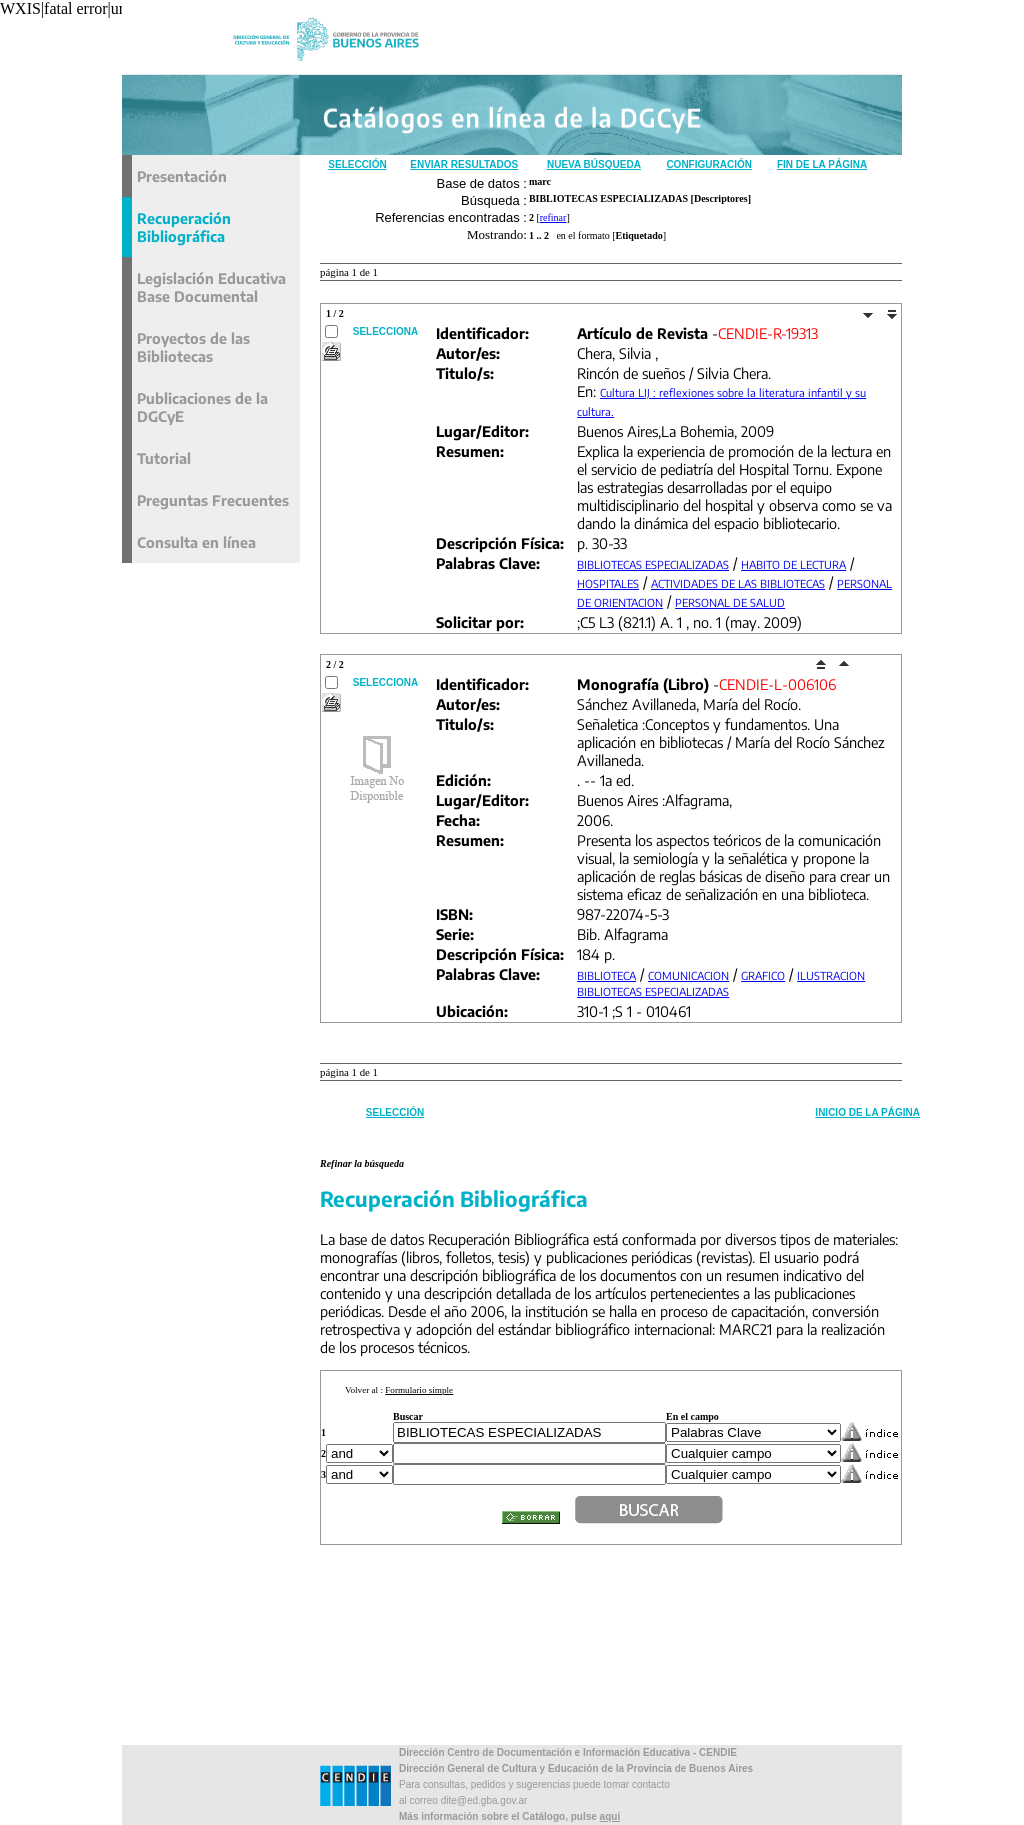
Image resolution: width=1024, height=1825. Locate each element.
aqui (610, 1816)
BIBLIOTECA (606, 975)
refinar (553, 217)
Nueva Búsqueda (594, 164)
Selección (357, 164)
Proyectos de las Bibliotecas (193, 347)
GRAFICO (763, 975)
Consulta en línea (196, 542)
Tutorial (164, 458)
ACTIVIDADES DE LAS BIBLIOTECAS (738, 583)
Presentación (182, 176)
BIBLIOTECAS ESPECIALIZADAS (653, 564)
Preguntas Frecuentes (213, 500)
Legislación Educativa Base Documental (211, 287)
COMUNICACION (688, 975)
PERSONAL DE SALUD (730, 602)
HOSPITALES (608, 583)
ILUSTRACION (831, 975)
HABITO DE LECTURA (793, 564)
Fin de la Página (822, 164)
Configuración (709, 164)
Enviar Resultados (464, 164)
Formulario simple (419, 1390)
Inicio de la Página (867, 1112)
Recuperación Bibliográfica (184, 227)
